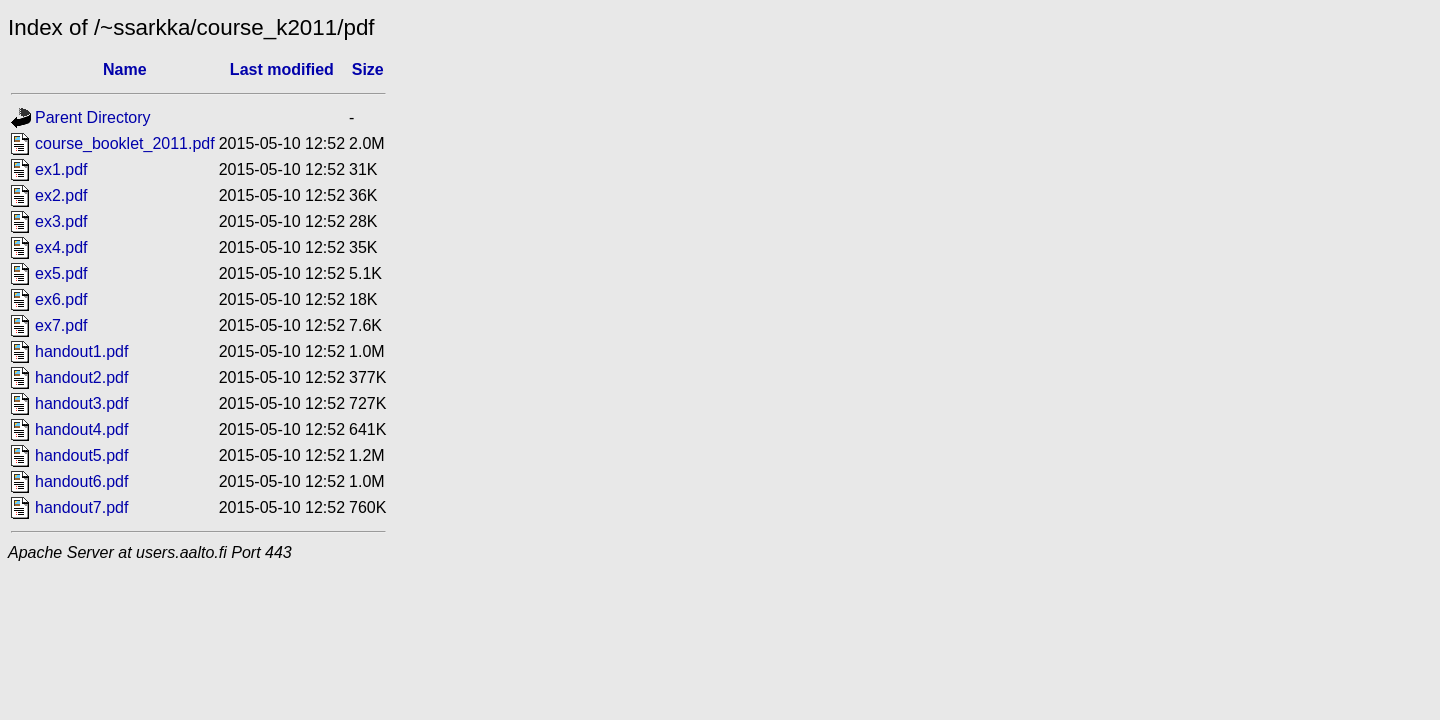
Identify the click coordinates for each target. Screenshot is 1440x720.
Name (125, 69)
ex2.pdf (61, 195)
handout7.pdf (81, 507)
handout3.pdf (81, 403)
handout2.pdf (81, 377)
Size (368, 69)
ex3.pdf (61, 221)
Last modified (282, 69)
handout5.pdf (81, 455)
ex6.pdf (61, 299)
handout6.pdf (81, 481)
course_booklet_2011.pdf (125, 143)
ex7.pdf (61, 325)
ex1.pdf (61, 169)
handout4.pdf (81, 429)
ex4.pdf (61, 247)
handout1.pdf (81, 351)
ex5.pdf (61, 273)
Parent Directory (93, 117)
